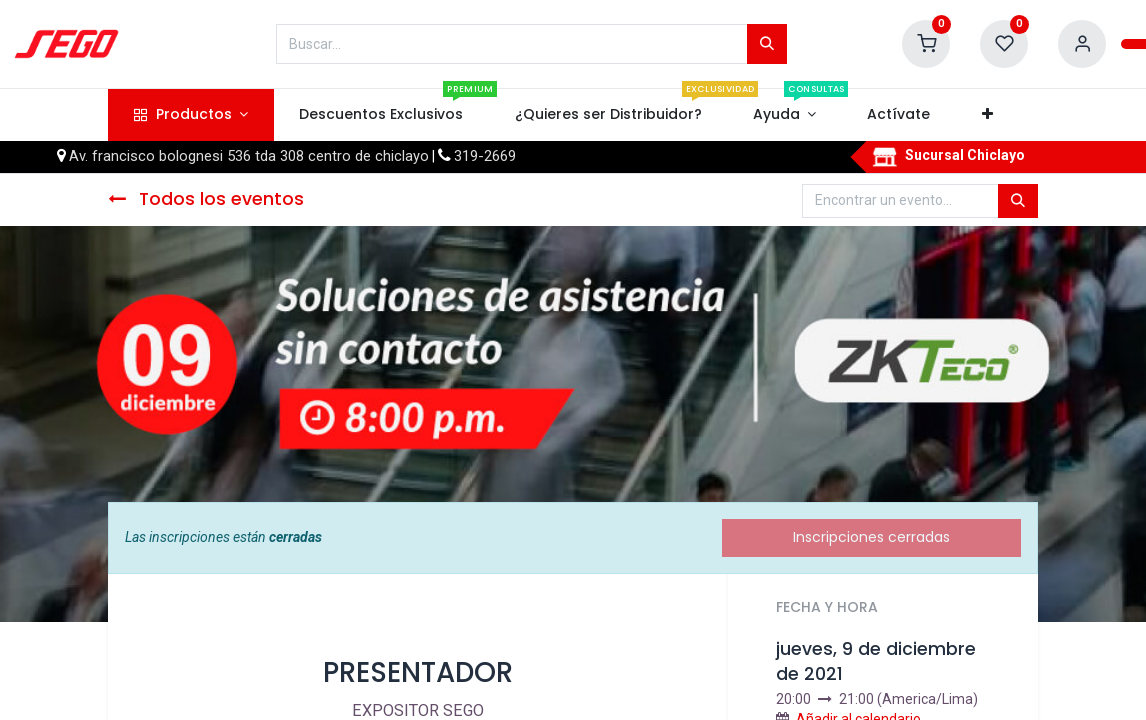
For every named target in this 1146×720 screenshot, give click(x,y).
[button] (987, 115)
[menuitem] (381, 115)
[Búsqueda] (767, 44)
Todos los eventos (206, 199)
